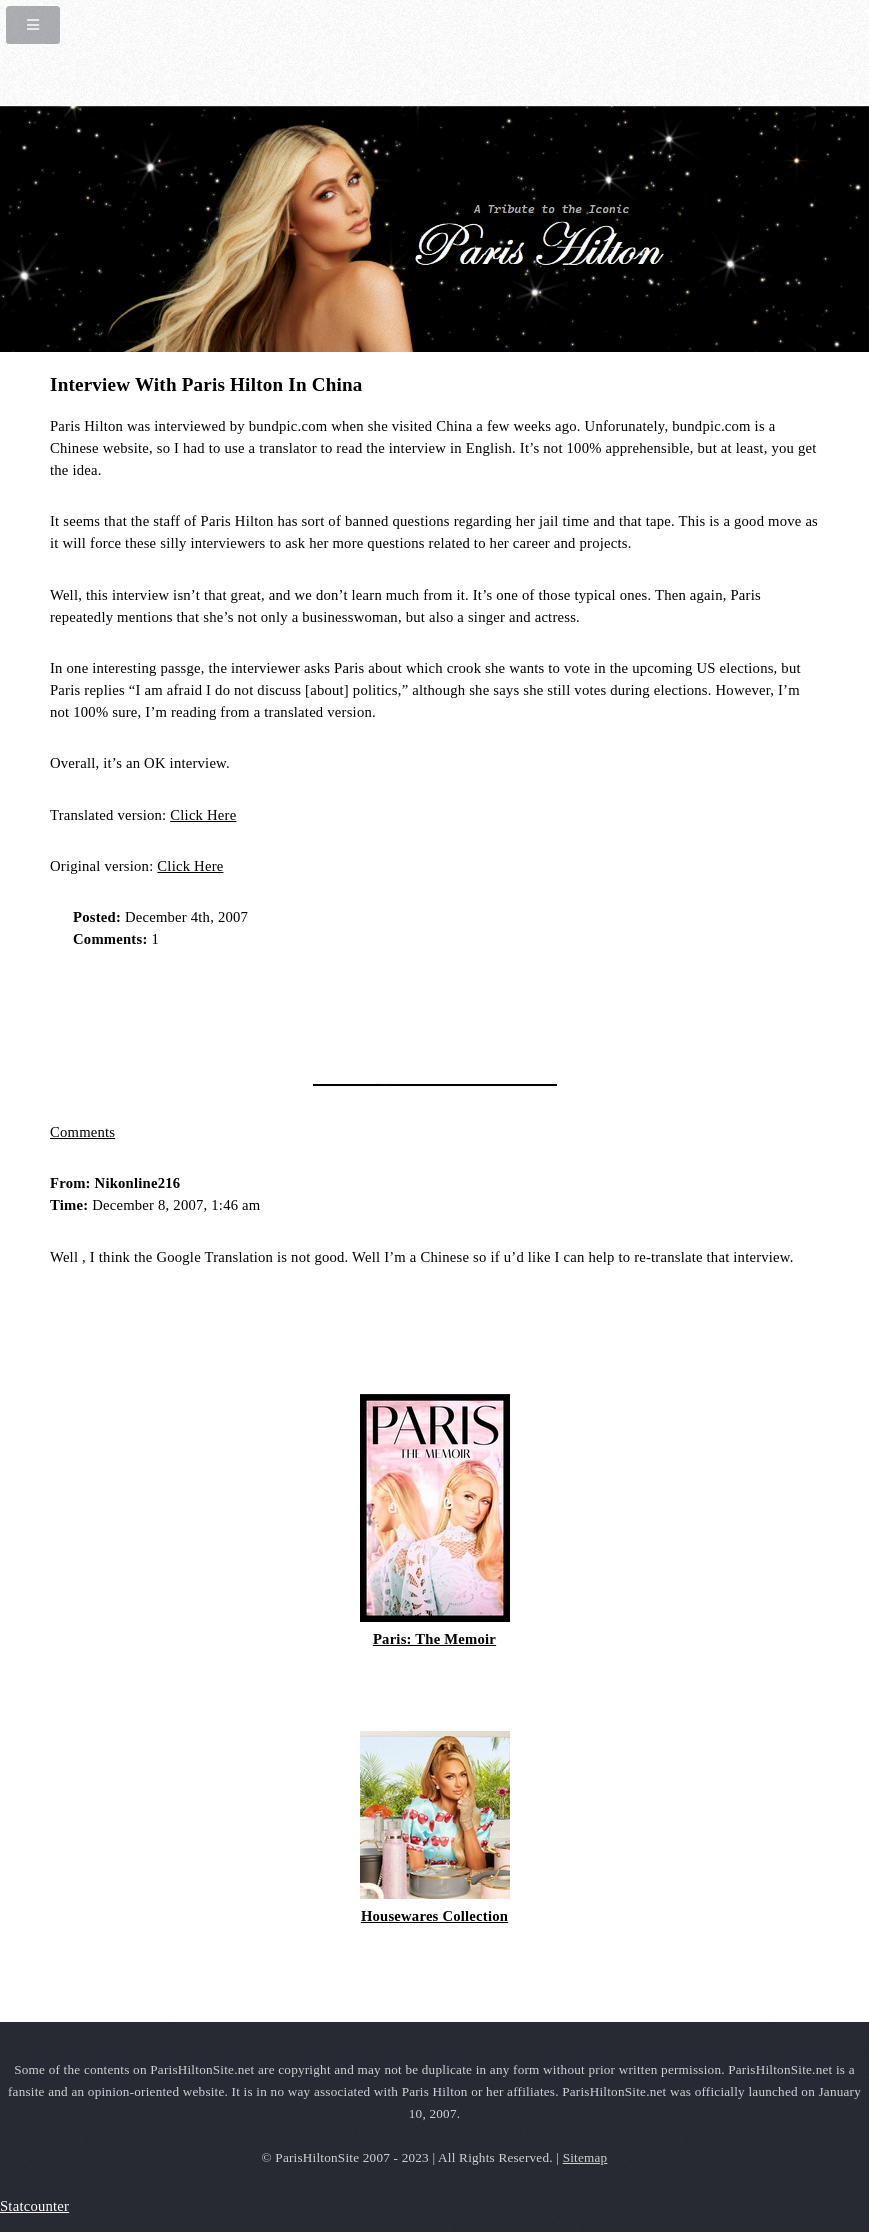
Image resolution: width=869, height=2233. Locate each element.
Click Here (203, 815)
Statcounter (34, 2206)
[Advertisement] (284, 1010)
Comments (82, 1132)
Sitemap (585, 2157)
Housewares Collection (434, 1916)
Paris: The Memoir (434, 1639)
